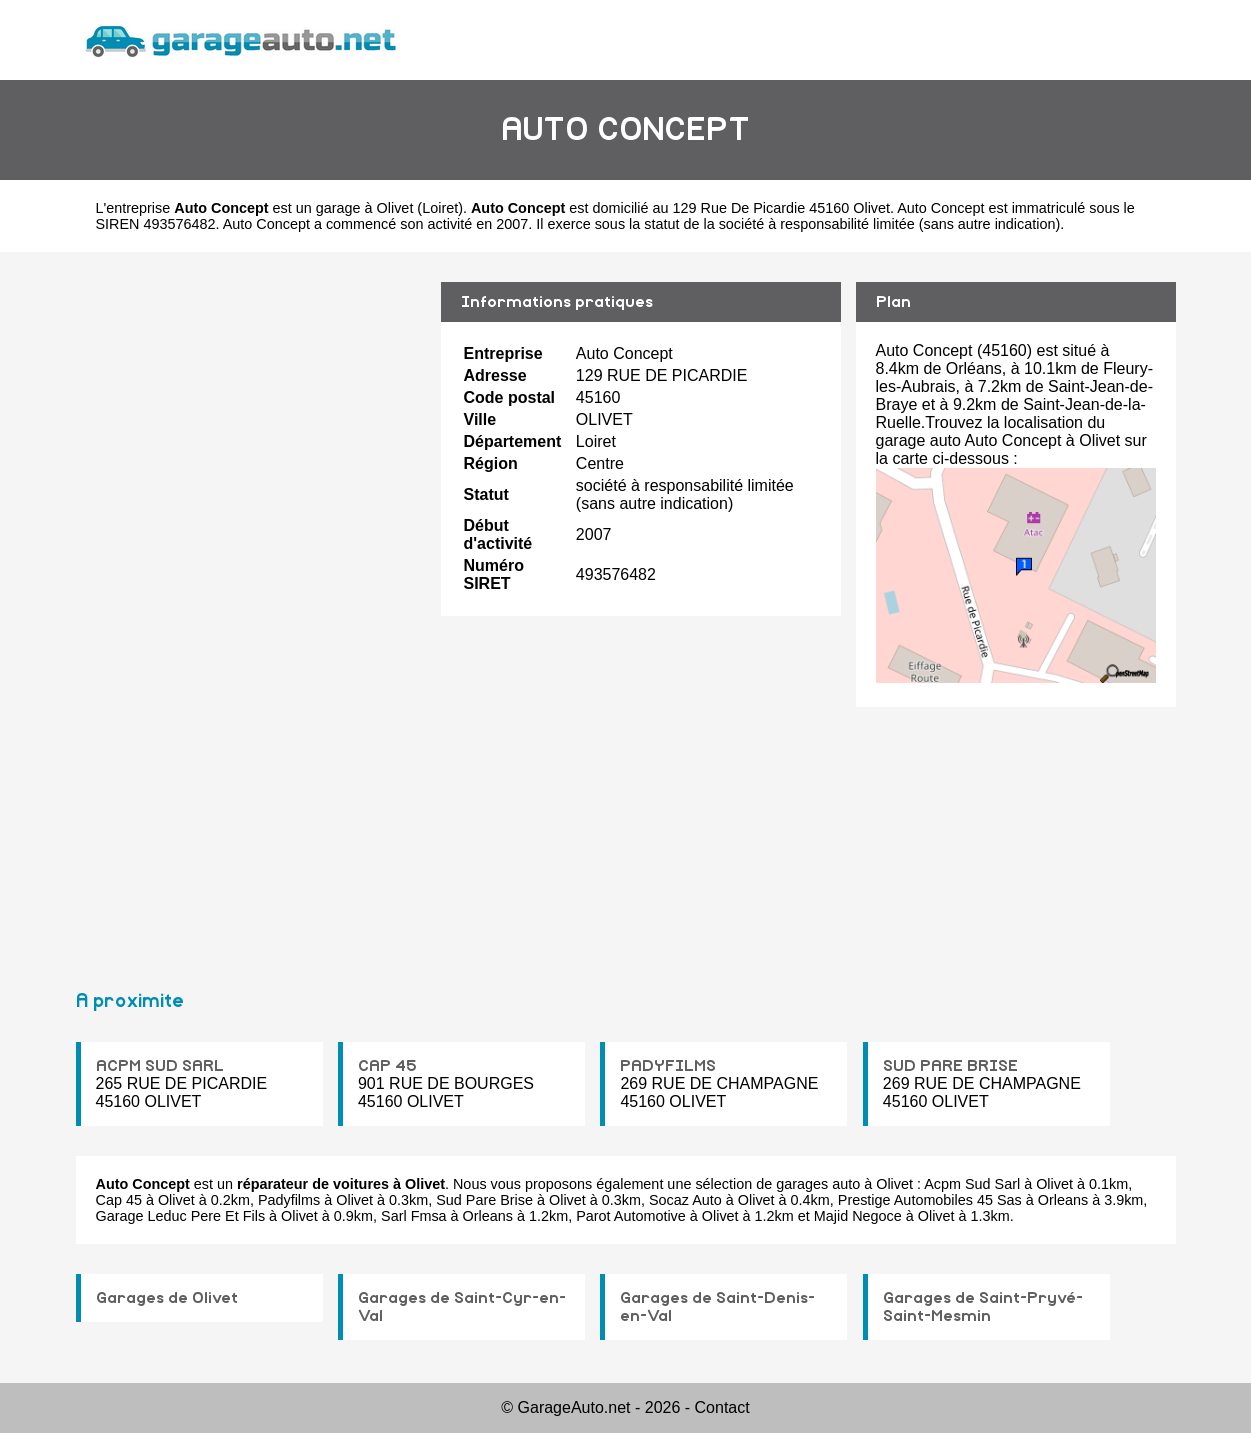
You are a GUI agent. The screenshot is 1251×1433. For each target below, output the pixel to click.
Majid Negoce (858, 1216)
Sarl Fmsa (414, 1216)
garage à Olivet (365, 208)
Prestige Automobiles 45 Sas (930, 1200)
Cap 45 (119, 1200)
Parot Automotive (631, 1216)
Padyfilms (289, 1200)
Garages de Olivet (167, 1298)
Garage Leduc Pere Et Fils (181, 1216)
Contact (722, 1407)
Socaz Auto (685, 1200)
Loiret (440, 208)
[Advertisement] (251, 612)
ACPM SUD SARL (160, 1066)
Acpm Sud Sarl (972, 1184)
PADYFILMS (668, 1066)
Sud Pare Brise (484, 1200)
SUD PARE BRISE (950, 1066)
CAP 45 (387, 1066)
